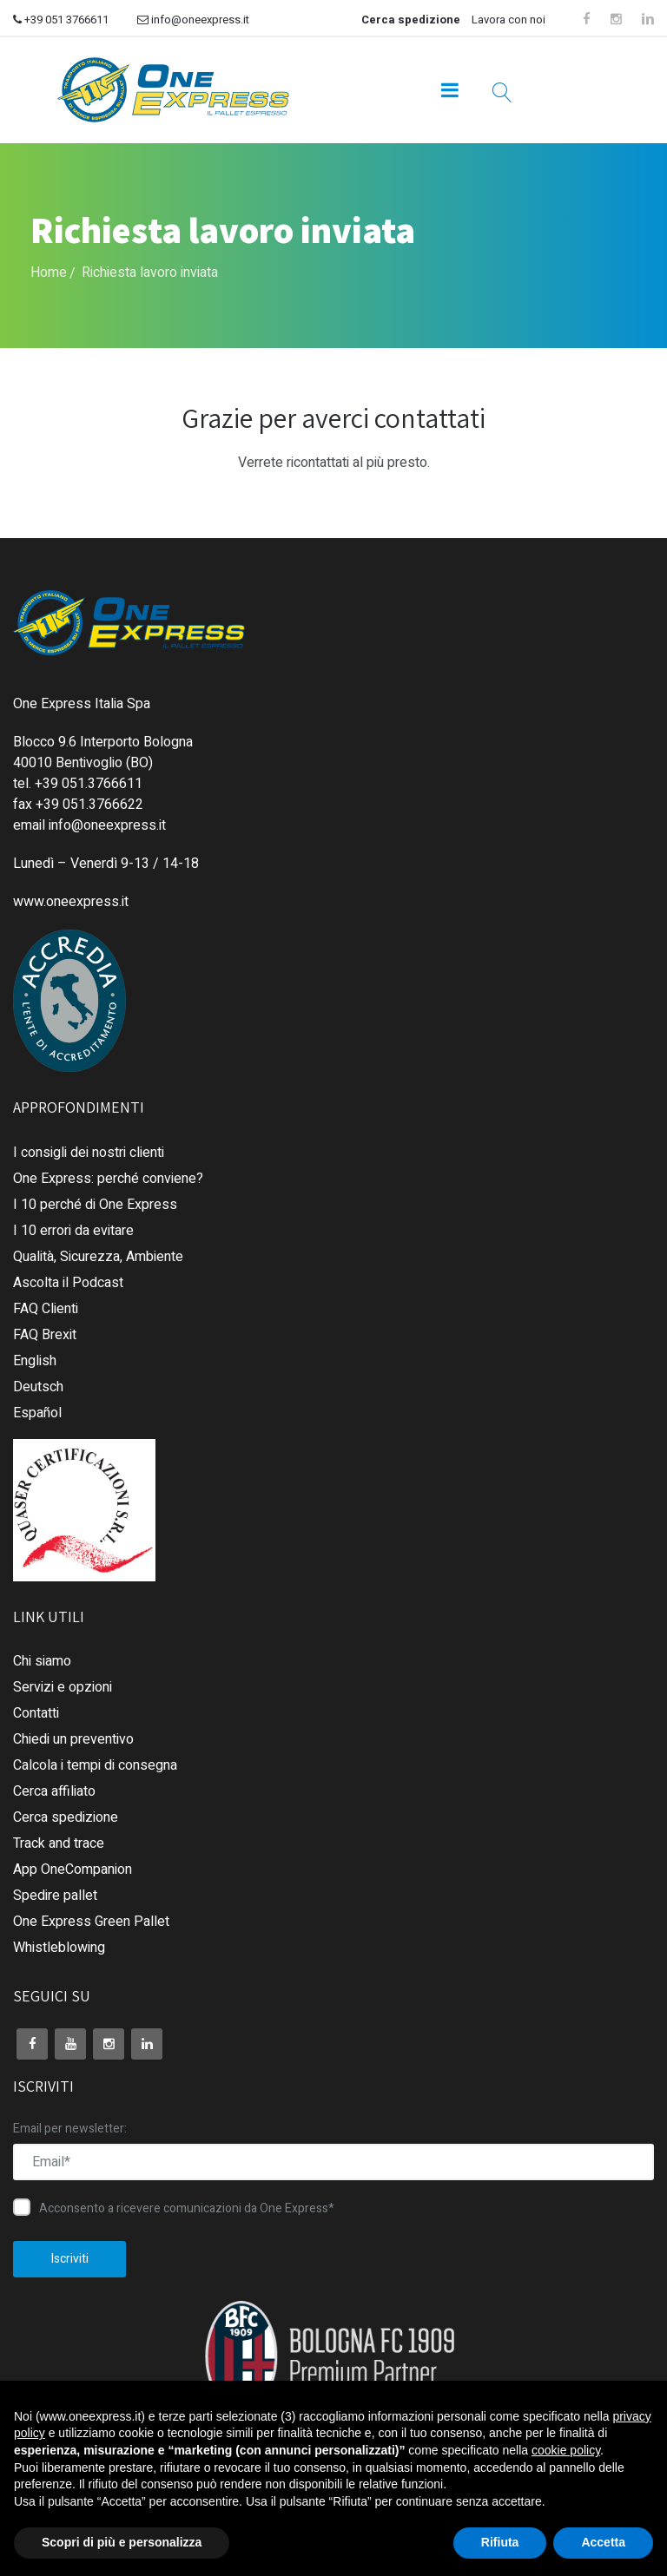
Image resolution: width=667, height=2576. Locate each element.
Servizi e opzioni (62, 1687)
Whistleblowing (59, 1947)
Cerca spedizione (410, 19)
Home (48, 272)
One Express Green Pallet (91, 1921)
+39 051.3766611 (88, 783)
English (34, 1360)
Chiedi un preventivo (73, 1739)
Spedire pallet (55, 1895)
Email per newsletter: (70, 2128)
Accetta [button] (603, 2542)
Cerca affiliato (54, 1791)
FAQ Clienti (45, 1308)
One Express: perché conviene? (108, 1178)
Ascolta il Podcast (68, 1282)
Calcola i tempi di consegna (95, 1765)
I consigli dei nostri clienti (88, 1152)
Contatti (36, 1713)
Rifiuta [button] (500, 2542)
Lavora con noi (508, 19)
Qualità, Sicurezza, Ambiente (98, 1256)
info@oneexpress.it (193, 19)
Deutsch (38, 1387)
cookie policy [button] (566, 2450)
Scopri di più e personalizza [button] (121, 2542)
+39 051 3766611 (61, 19)
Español (37, 1413)
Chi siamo (42, 1661)
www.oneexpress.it (71, 901)
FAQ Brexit (44, 1334)
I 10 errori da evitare (73, 1230)
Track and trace (58, 1843)
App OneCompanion (72, 1869)
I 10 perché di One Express (95, 1204)
